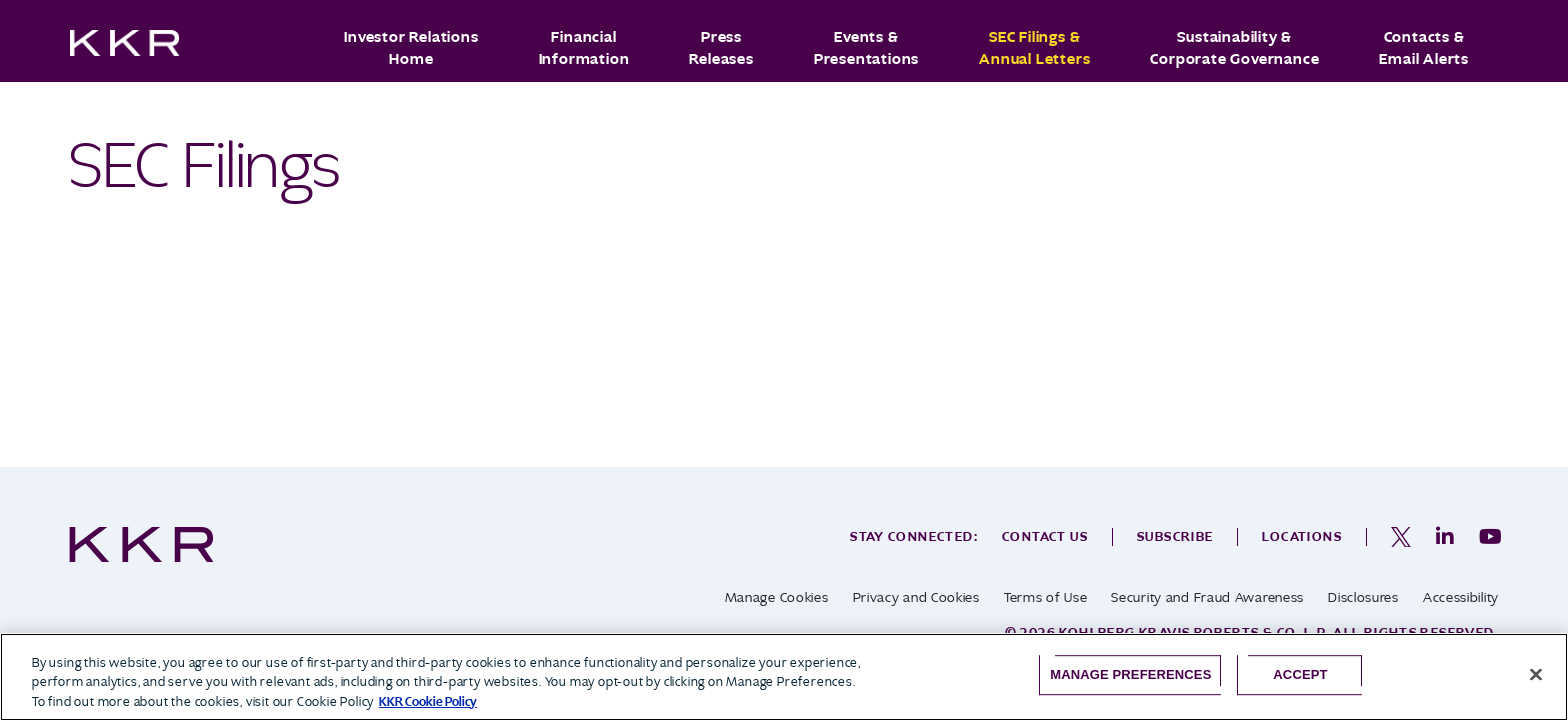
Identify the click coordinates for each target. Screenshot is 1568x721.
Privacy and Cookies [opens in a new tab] (916, 597)
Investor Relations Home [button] (411, 48)
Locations (1302, 536)
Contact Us (1045, 536)
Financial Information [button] (584, 48)
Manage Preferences (1130, 674)
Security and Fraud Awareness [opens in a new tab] (1207, 597)
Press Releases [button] (721, 48)
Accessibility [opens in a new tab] (1461, 597)
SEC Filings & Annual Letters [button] (1034, 48)
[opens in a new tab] (1401, 537)
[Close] (1536, 674)
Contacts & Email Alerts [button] (1424, 48)
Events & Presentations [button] (866, 48)
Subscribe (1175, 536)
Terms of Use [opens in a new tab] (1045, 597)
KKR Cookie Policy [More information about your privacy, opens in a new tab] (428, 701)
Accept (1300, 674)
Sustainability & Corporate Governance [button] (1234, 48)
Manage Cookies (777, 597)
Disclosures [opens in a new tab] (1363, 597)
